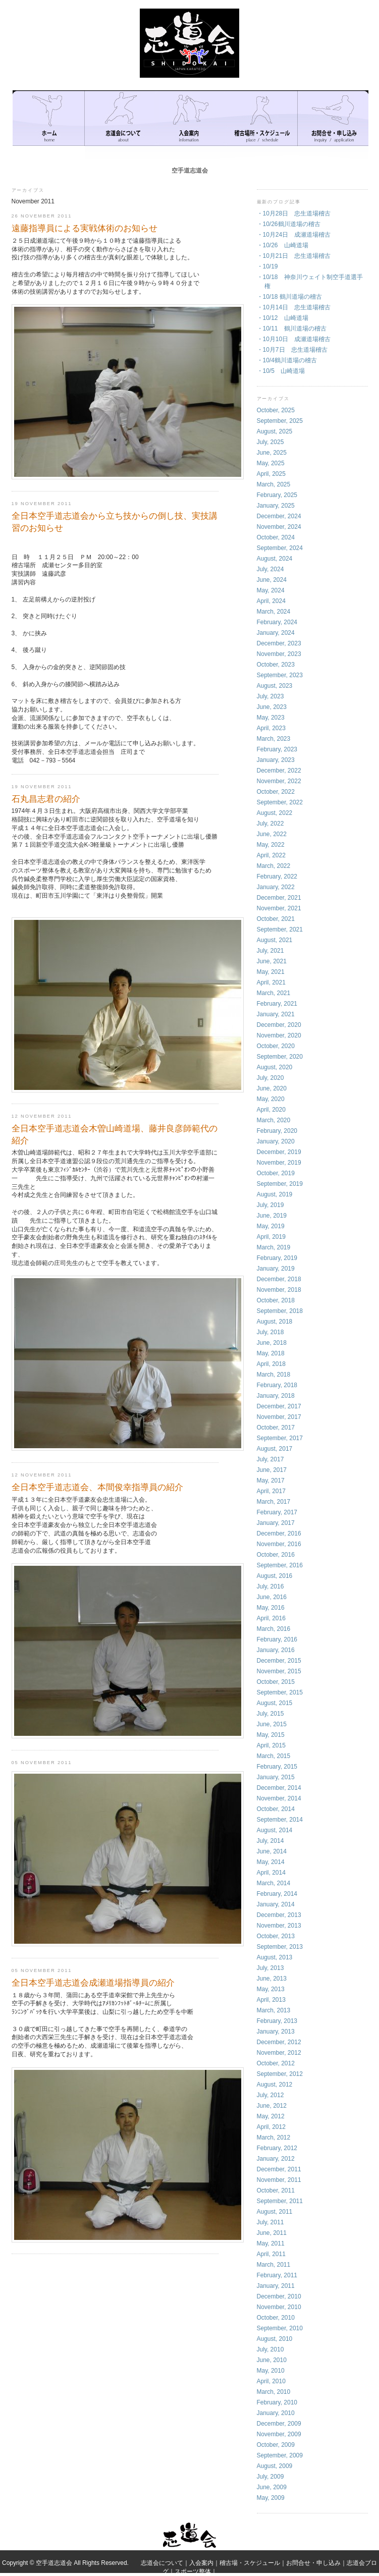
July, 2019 (270, 1205)
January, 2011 (276, 2285)
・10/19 (267, 266)
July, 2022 (270, 823)
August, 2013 (275, 1957)
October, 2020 (276, 1046)
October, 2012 (276, 2063)
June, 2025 (272, 452)
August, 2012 (275, 2084)
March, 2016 (274, 1628)
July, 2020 (270, 1077)
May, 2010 (271, 2370)
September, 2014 (280, 1819)
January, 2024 (276, 632)
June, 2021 (272, 961)
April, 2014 (271, 1872)
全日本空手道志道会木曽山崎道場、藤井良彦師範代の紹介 (115, 1134)
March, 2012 (274, 2137)
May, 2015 (271, 1734)
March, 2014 (274, 1883)
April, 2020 (271, 1109)
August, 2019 (275, 1194)
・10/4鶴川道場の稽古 (287, 360)
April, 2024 (271, 601)
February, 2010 (277, 2402)
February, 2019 (277, 1258)
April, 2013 (271, 1999)
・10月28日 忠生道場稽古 (294, 213)
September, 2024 (280, 548)
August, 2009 (275, 2466)
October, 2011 (276, 2190)
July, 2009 (270, 2476)
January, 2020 (276, 1141)
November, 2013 (279, 1925)
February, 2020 (277, 1130)
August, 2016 (275, 1575)
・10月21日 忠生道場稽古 (294, 255)
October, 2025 (276, 410)
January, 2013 (276, 2031)
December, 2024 (279, 516)
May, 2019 (271, 1226)
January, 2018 (276, 1395)
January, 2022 (276, 887)
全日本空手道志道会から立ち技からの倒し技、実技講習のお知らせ (115, 522)
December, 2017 (279, 1406)
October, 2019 (276, 1173)
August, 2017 (275, 1448)
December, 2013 (279, 1915)
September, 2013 (280, 1946)
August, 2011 (275, 2211)
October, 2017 (276, 1427)
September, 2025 (280, 420)
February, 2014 (277, 1893)
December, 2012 (279, 2042)
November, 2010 (279, 2307)
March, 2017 (274, 1501)
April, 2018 (271, 1363)
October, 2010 (276, 2317)
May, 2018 (271, 1353)
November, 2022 (279, 781)
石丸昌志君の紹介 (46, 799)
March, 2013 (274, 2010)
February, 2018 (277, 1385)
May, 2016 (271, 1607)
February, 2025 (277, 495)
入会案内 (201, 2562)
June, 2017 (272, 1469)
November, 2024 (279, 526)
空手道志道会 (190, 170)
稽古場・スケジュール (250, 2562)
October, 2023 (276, 664)
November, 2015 (279, 1671)
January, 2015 (276, 1777)
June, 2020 (272, 1088)
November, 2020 (279, 1035)
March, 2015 (274, 1756)
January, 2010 (276, 2413)
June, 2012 (272, 2105)
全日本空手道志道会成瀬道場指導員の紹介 (93, 1983)
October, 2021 (276, 918)
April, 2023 (271, 728)
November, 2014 (279, 1798)
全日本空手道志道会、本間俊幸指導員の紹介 (97, 1487)
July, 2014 (270, 1840)
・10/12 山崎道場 (282, 317)
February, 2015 (277, 1766)
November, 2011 (279, 2179)
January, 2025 (276, 505)
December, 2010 (279, 2296)
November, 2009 (279, 2434)
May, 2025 (271, 463)
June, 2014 (272, 1851)
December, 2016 (279, 1533)
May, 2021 (271, 971)
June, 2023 (272, 706)
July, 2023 (270, 696)
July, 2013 (270, 1967)
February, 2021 (277, 1003)
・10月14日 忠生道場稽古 (294, 307)
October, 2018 (276, 1300)
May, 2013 (271, 1989)
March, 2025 (274, 484)
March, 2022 (274, 865)
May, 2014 (271, 1862)
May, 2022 (271, 844)
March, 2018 (274, 1374)
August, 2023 (275, 685)
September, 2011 (280, 2201)
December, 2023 (279, 643)
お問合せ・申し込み (313, 2562)
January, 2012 (276, 2158)
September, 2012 (280, 2073)
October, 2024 (276, 537)
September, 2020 (280, 1056)
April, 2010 (271, 2381)
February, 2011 (277, 2275)
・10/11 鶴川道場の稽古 (292, 328)
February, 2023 (277, 749)
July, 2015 (270, 1713)
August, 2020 (275, 1067)
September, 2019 (280, 1183)
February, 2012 (277, 2148)
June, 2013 (272, 1978)
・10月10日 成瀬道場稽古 (294, 339)
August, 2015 (275, 1703)
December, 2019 (279, 1152)
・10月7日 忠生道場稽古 (292, 349)
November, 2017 (279, 1416)
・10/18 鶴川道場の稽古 (289, 296)
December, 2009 (279, 2423)
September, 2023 (280, 675)
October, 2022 (276, 791)
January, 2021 (276, 1014)
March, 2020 (274, 1120)
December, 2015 (279, 1660)
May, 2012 (271, 2116)
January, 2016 (276, 1650)
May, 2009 (271, 2497)
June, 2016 (272, 1597)
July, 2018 (270, 1332)
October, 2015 (276, 1681)
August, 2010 (275, 2338)
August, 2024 (275, 558)
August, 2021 (275, 940)
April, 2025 (271, 473)
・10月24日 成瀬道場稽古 (294, 234)
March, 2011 (274, 2264)
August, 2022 (275, 812)
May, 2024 (271, 590)
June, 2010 (272, 2360)
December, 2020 (279, 1024)
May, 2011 (271, 2243)
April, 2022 (271, 855)
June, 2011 (272, 2232)
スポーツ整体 (193, 2571)
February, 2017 (277, 1512)
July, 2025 (270, 442)
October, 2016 (276, 1554)
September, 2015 (280, 1692)
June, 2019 (272, 1215)
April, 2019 (271, 1236)
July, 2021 (270, 950)
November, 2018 (279, 1289)
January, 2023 (276, 759)
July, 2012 (270, 2095)
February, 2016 (277, 1639)
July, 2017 (270, 1459)
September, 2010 (280, 2328)
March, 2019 (274, 1247)
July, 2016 (270, 1586)
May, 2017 (271, 1480)
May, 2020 (271, 1099)
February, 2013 (277, 2020)
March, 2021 (274, 993)
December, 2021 (279, 897)
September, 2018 (280, 1310)
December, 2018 (279, 1279)
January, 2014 (276, 1904)
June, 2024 (272, 579)
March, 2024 (274, 611)
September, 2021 (280, 929)
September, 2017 (280, 1438)
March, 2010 (274, 2391)
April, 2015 (271, 1745)
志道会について (162, 2562)
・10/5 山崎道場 (281, 370)
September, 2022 (280, 802)
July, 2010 (270, 2349)
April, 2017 (271, 1491)
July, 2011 (270, 2222)
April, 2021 (271, 982)
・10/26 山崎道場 (282, 245)
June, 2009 (272, 2487)
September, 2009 (280, 2455)
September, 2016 (280, 1565)
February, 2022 (277, 876)
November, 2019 (279, 1162)
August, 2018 (275, 1321)
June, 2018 (272, 1342)
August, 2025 (275, 431)
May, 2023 (271, 717)
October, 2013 (276, 1936)
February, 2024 (277, 622)
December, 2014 (279, 1787)
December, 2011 (279, 2169)
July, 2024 (270, 569)
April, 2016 (271, 1618)
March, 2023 (274, 738)
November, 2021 (279, 908)
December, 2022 (279, 770)
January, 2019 (276, 1268)
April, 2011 (271, 2254)
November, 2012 (279, 2052)
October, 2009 (276, 2444)
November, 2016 (279, 1544)
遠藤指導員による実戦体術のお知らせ (84, 228)
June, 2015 (272, 1724)
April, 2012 (271, 2126)
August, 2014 (275, 1830)
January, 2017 (276, 1522)
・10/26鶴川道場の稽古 (288, 224)
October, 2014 (276, 1809)
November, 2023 (279, 653)
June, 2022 (272, 834)
